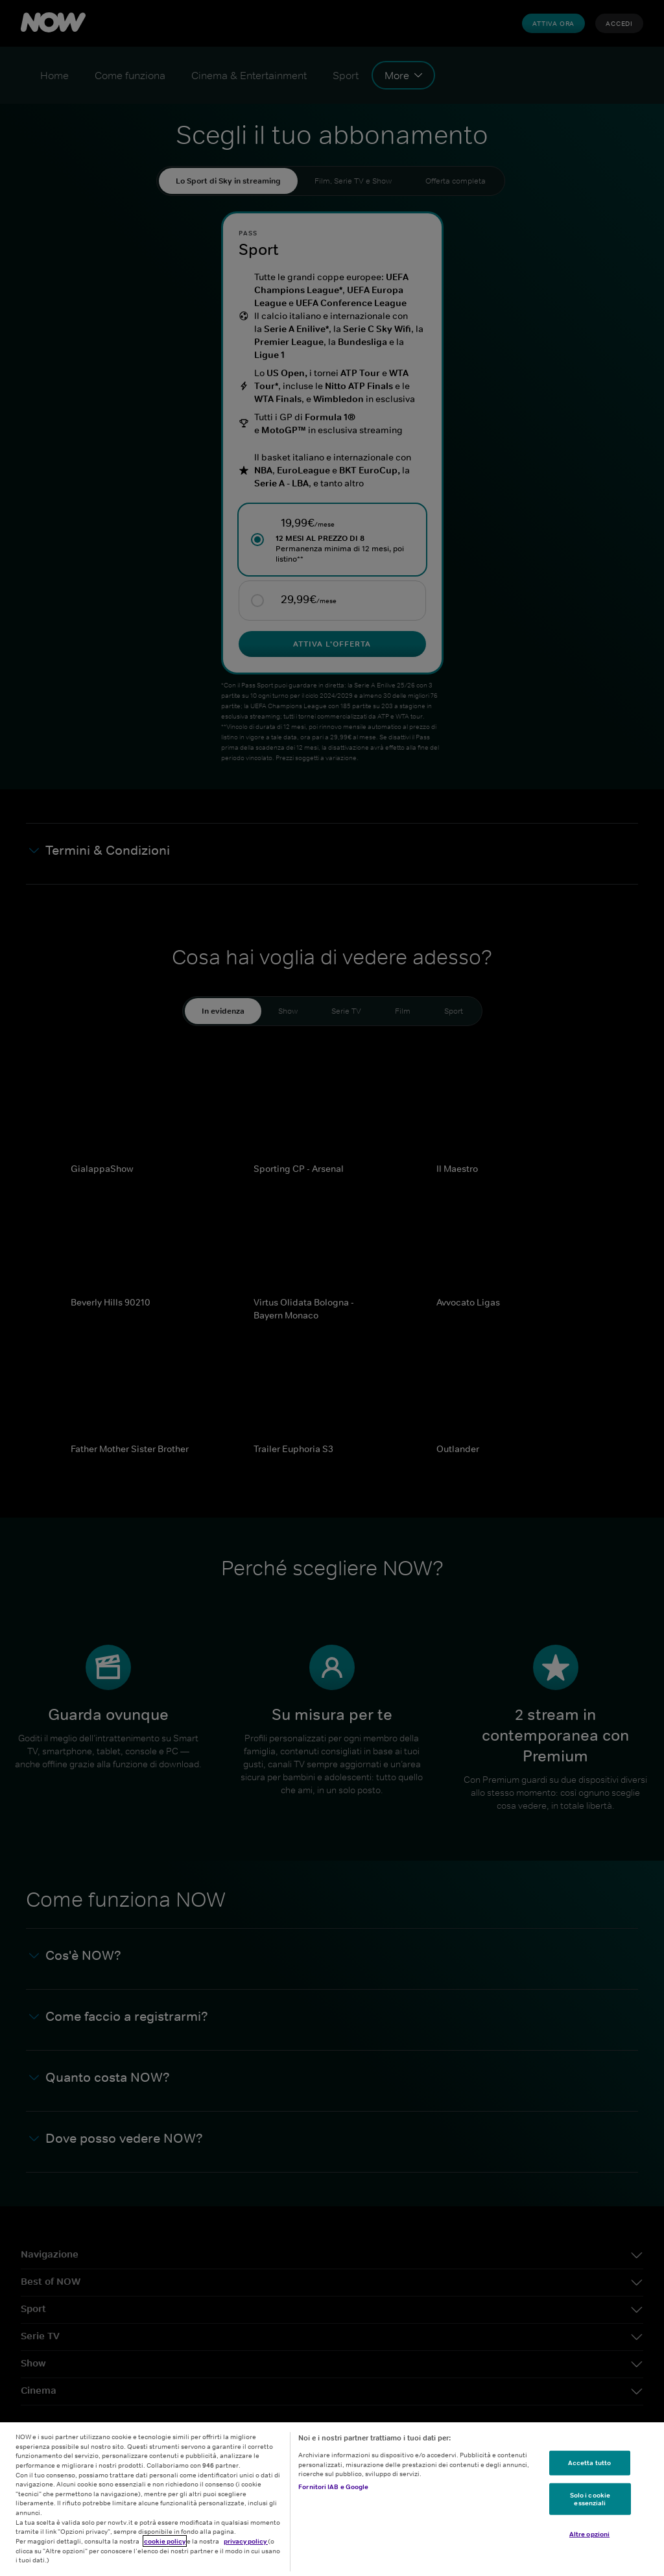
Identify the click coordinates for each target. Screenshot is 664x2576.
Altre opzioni (589, 2533)
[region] (332, 2499)
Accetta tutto (589, 2462)
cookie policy (164, 2541)
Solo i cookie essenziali (590, 2498)
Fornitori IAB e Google (333, 2486)
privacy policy (246, 2541)
